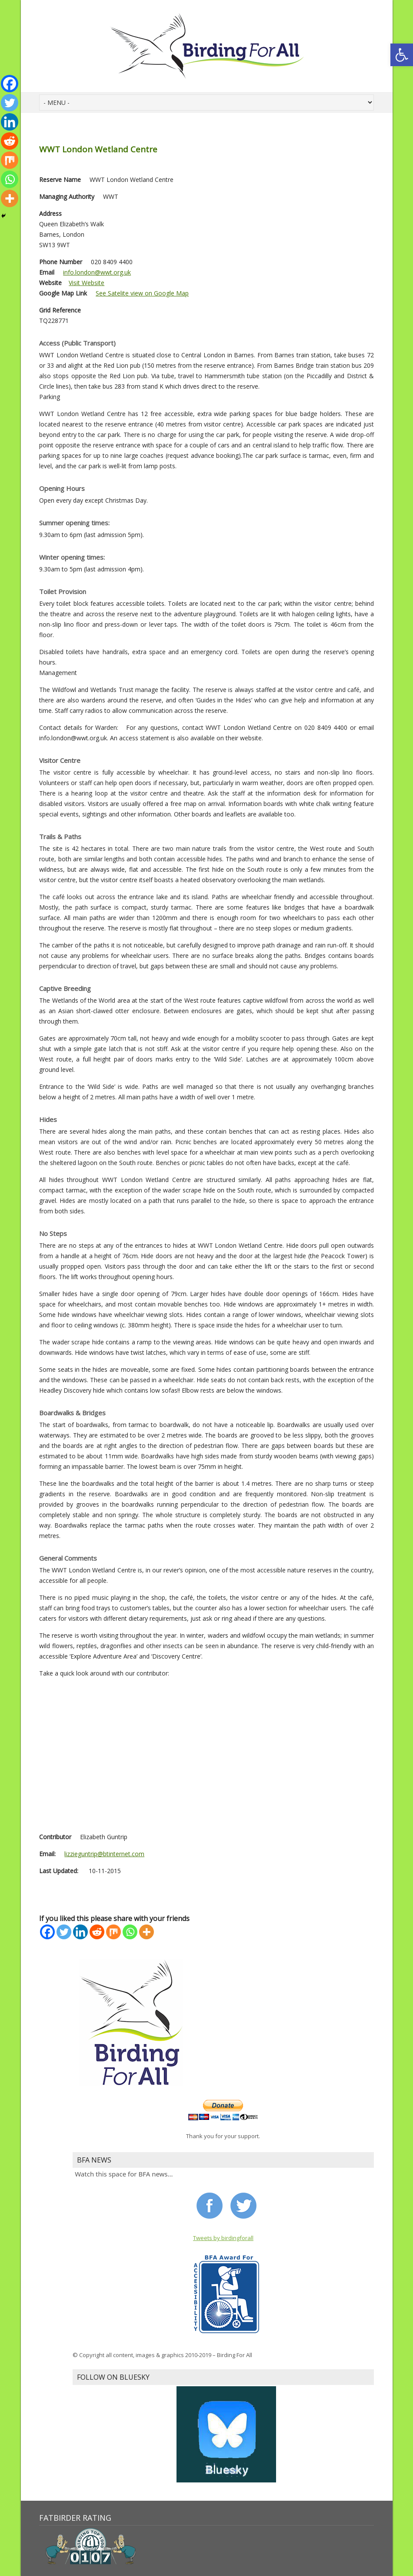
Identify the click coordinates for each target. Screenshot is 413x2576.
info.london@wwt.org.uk (97, 272)
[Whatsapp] (130, 1931)
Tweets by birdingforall (223, 2238)
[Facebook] (47, 1931)
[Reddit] (97, 1931)
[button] (401, 55)
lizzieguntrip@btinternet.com (104, 1854)
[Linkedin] (80, 1931)
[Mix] (113, 1931)
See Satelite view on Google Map (142, 293)
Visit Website (86, 283)
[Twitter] (64, 1931)
